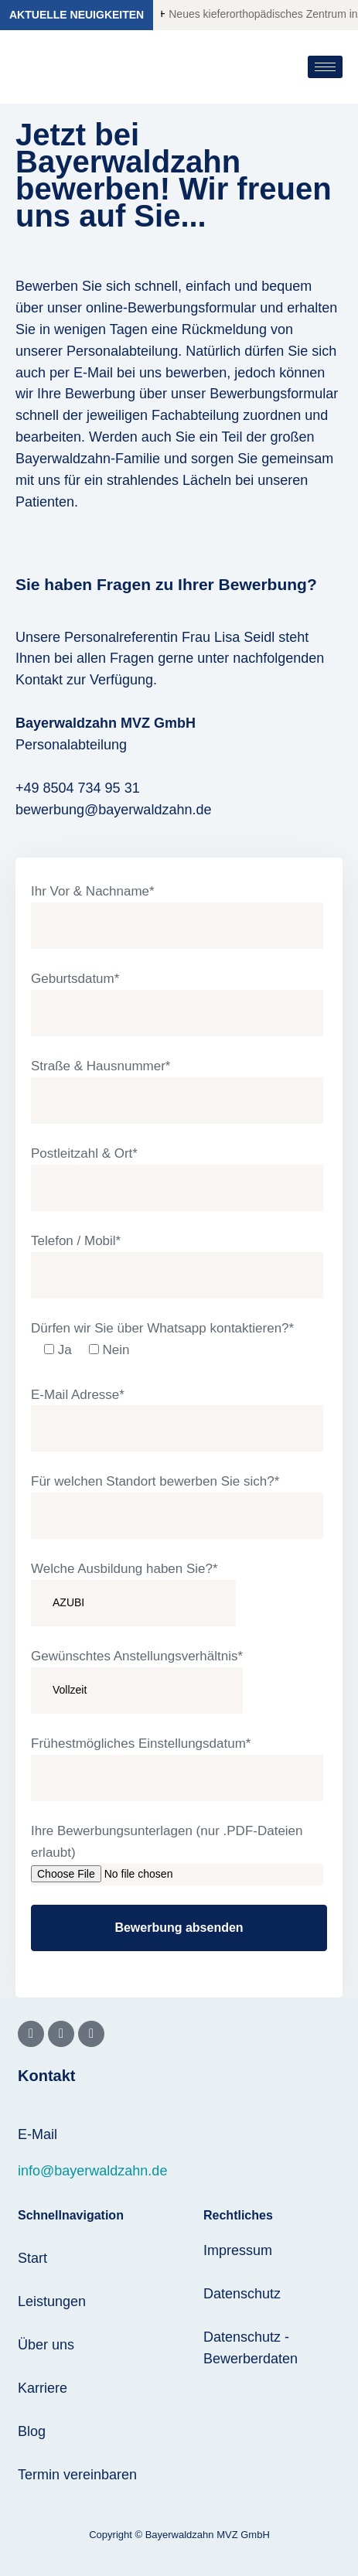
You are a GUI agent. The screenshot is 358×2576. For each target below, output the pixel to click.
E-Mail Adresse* (177, 1419)
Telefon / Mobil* (177, 1265)
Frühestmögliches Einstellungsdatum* (177, 1768)
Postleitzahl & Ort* (177, 1178)
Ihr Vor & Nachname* (177, 916)
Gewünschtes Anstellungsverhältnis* (137, 1681)
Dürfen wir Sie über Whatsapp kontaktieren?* (162, 1343)
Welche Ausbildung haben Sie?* (133, 1593)
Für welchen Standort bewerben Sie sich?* (177, 1506)
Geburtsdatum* (177, 1003)
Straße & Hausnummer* (177, 1091)
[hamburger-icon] (325, 67)
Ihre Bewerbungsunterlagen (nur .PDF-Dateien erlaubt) (177, 1854)
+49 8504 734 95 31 (77, 788)
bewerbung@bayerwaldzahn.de (113, 809)
